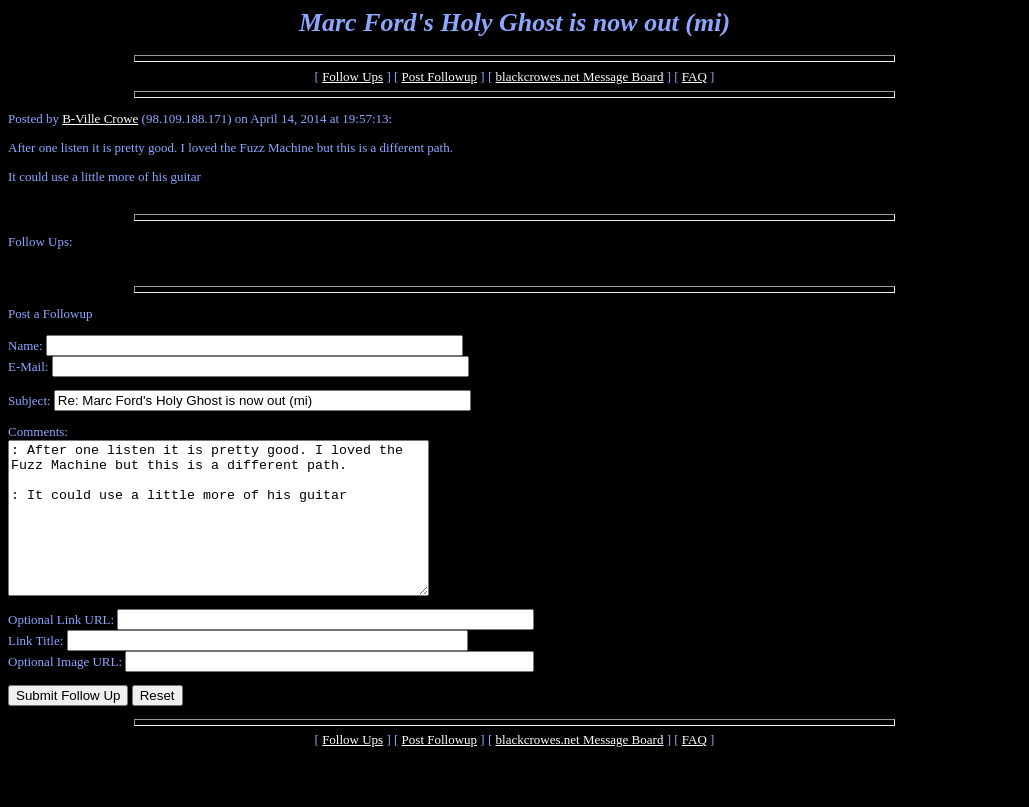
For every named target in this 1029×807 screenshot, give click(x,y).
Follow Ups (352, 76)
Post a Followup (50, 313)
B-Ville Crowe (100, 118)
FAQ (694, 76)
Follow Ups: (40, 241)
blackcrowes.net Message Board (580, 76)
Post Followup (440, 76)
